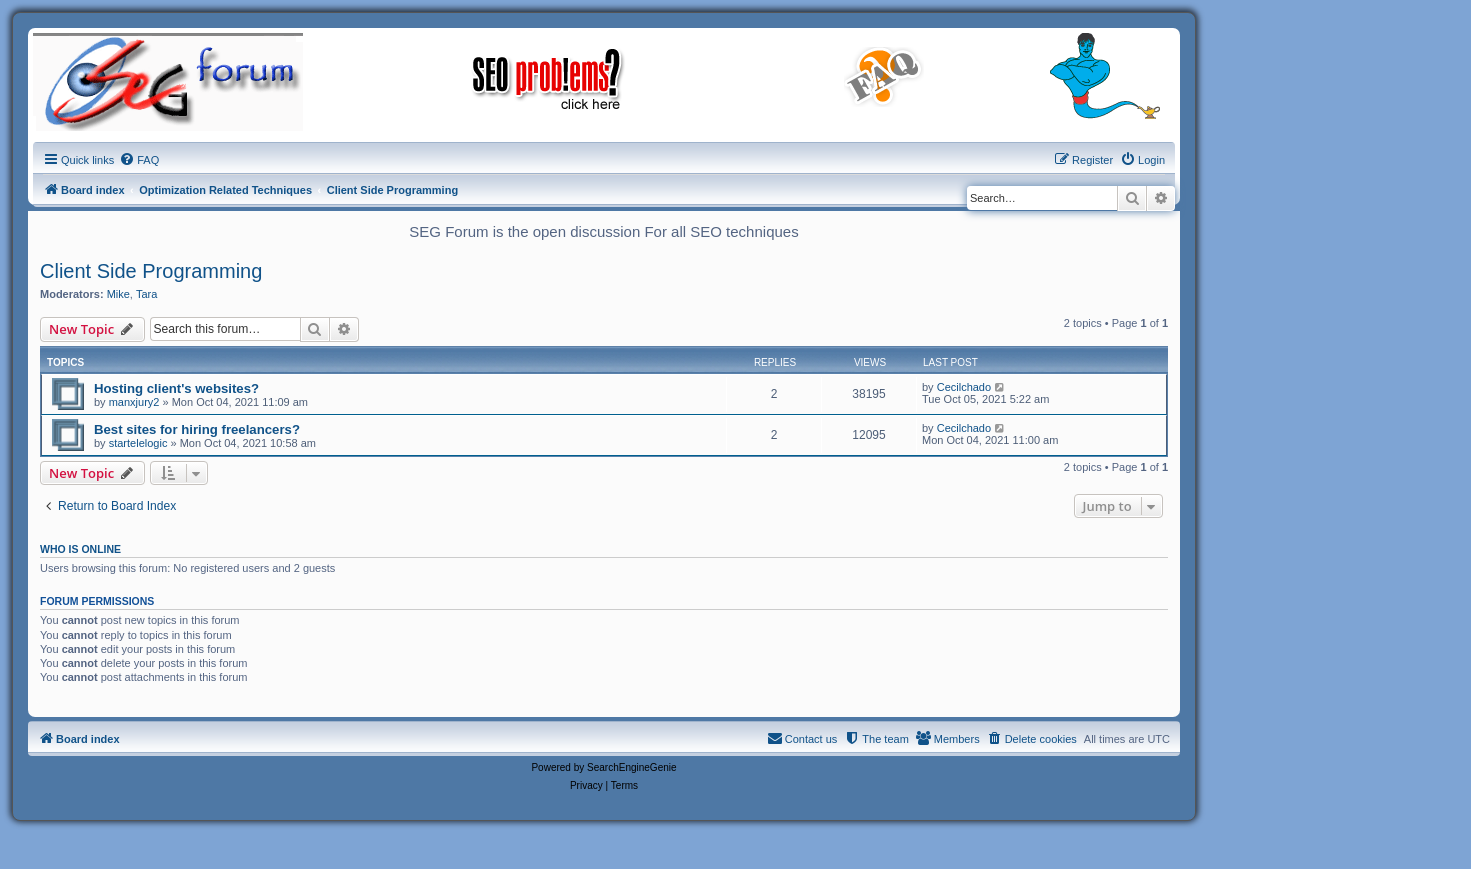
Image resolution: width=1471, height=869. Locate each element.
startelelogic (138, 443)
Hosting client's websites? (176, 388)
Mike (118, 294)
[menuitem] (139, 160)
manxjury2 (134, 402)
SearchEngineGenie (632, 767)
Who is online (80, 549)
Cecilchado (964, 387)
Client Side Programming (151, 271)
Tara (146, 294)
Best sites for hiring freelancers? (197, 429)
